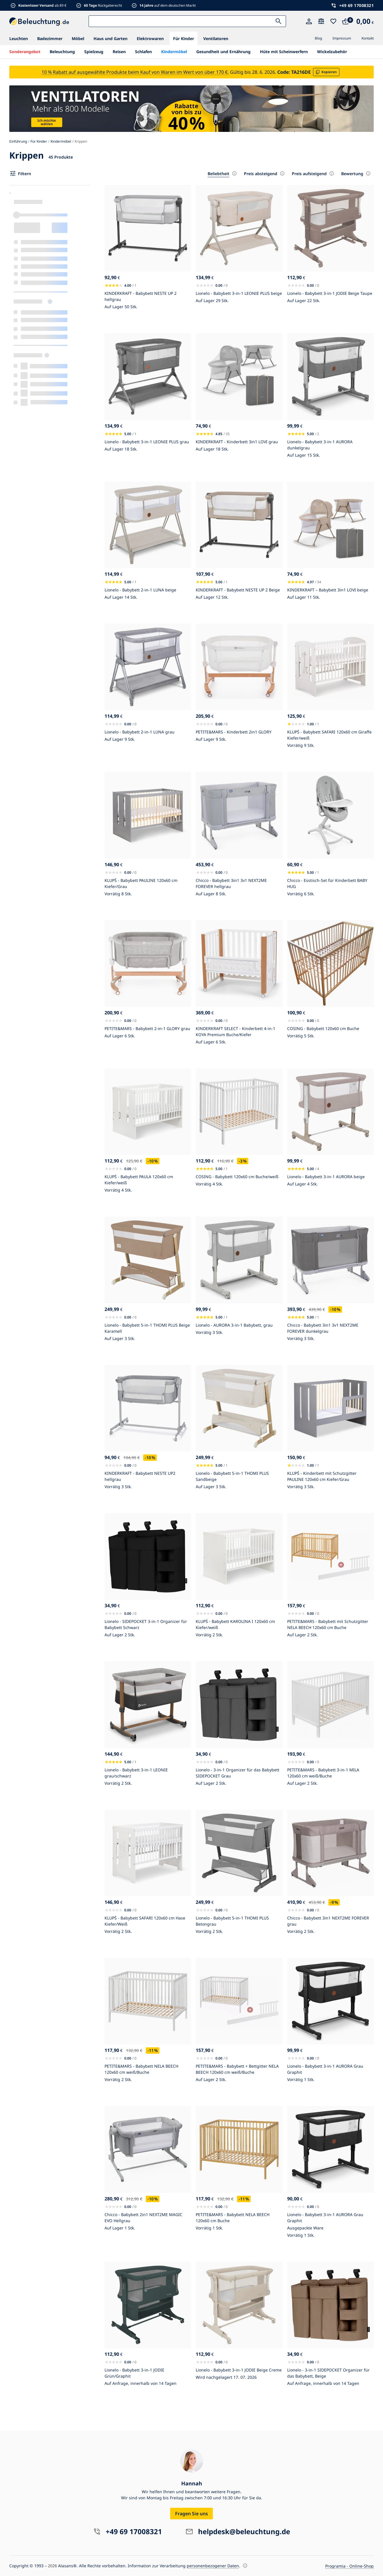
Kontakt (368, 38)
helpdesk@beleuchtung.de (244, 2531)
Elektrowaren (150, 38)
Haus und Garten (110, 38)
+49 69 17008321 (356, 5)
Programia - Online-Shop (349, 2566)
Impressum (341, 38)
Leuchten (18, 38)
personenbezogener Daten (213, 2565)
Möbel (78, 38)
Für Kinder (183, 38)
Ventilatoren (215, 38)
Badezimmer (49, 38)
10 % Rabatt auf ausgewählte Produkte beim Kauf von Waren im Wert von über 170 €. (135, 72)
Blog (318, 38)
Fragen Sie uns (191, 2513)
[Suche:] (187, 21)
